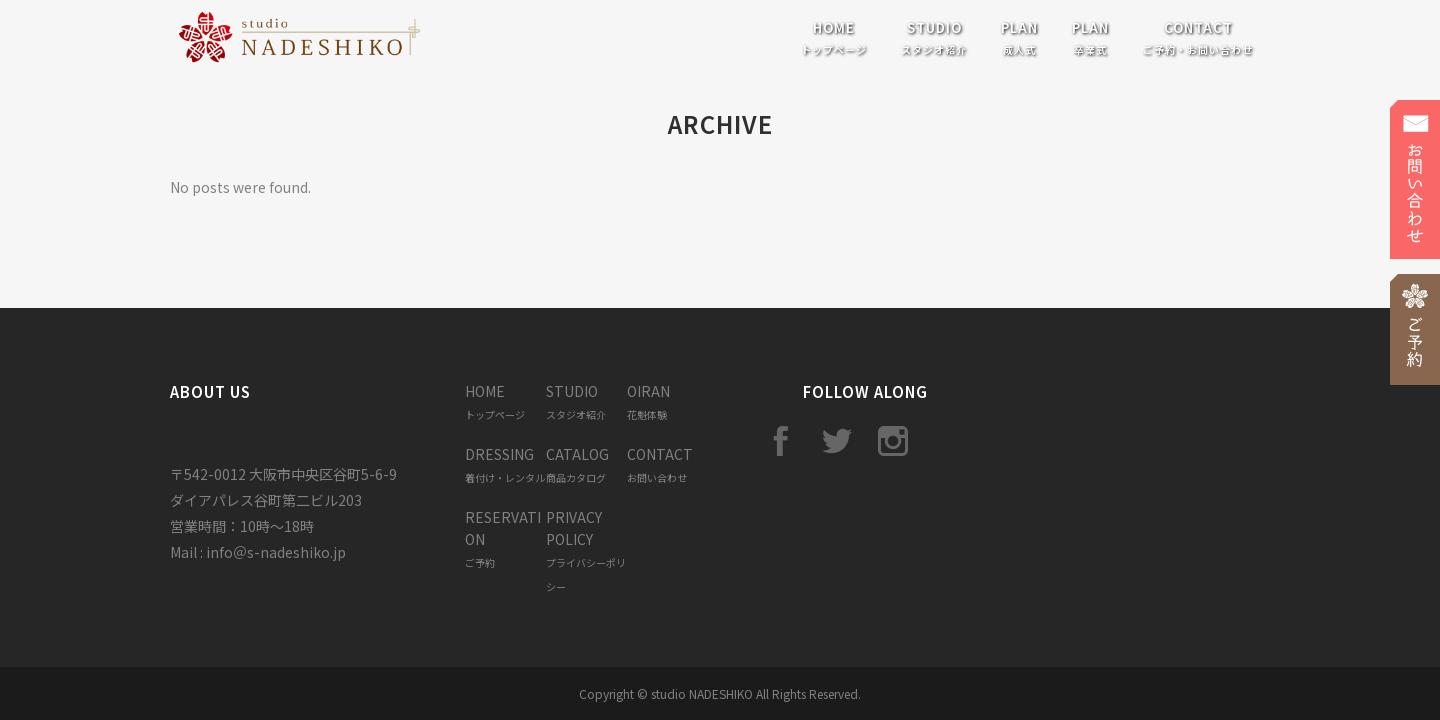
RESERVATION (503, 538)
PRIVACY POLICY (586, 550)
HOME (495, 401)
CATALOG (577, 464)
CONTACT (660, 464)
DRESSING (505, 464)
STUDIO (576, 401)
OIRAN (648, 401)
